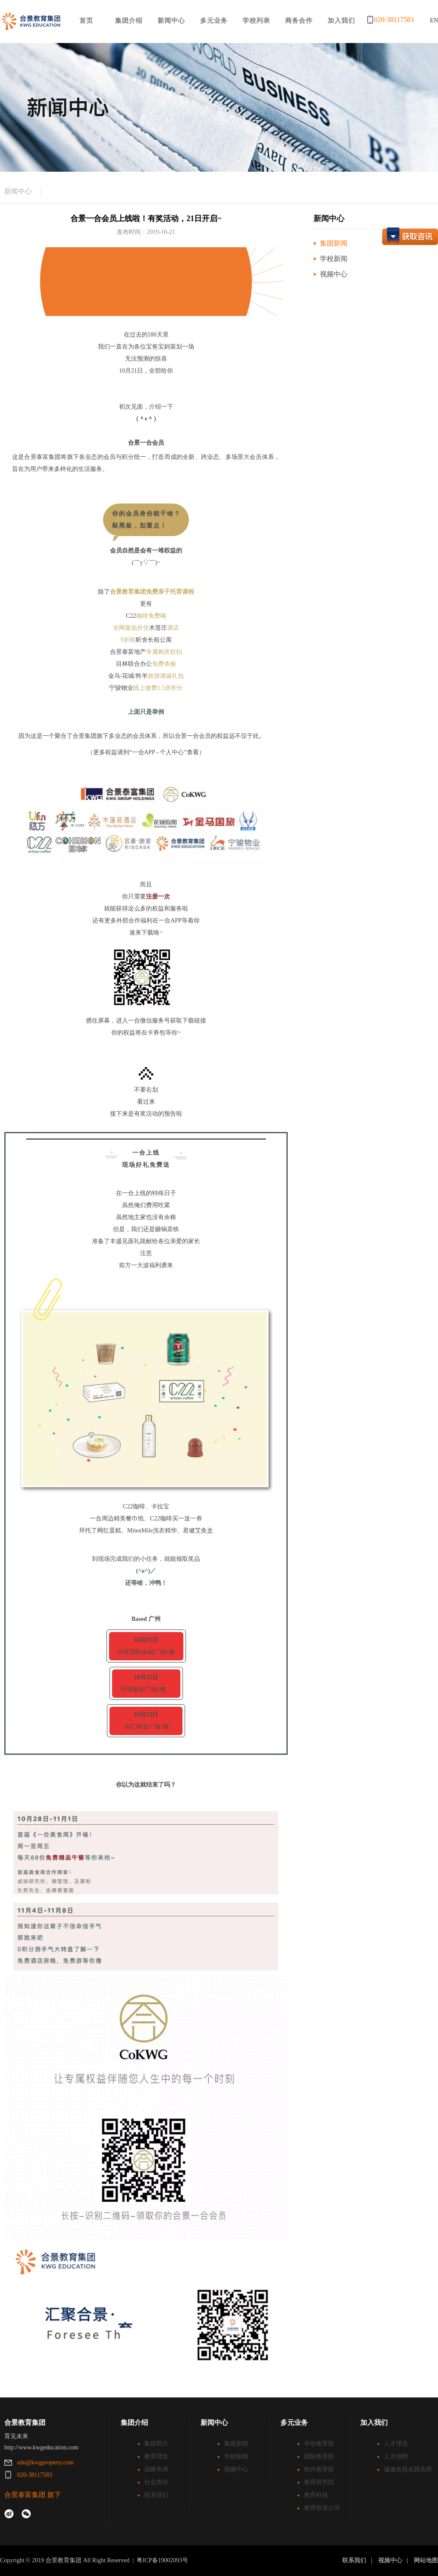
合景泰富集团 (25, 2494)
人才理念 (396, 2443)
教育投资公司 (322, 2508)
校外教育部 (319, 2469)
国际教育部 (319, 2456)
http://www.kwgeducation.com (41, 2447)
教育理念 (156, 2456)
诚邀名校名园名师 (408, 2469)
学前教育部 (319, 2443)
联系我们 (156, 2495)
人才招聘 (396, 2456)
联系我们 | (359, 2560)
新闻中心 (18, 191)
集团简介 (156, 2443)
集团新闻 (333, 243)
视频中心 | (394, 2560)
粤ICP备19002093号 (162, 2560)
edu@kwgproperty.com (45, 2462)
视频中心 (333, 274)
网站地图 (425, 2560)
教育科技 (316, 2495)
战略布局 (156, 2469)
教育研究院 (319, 2482)
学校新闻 (333, 258)
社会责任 (156, 2482)
